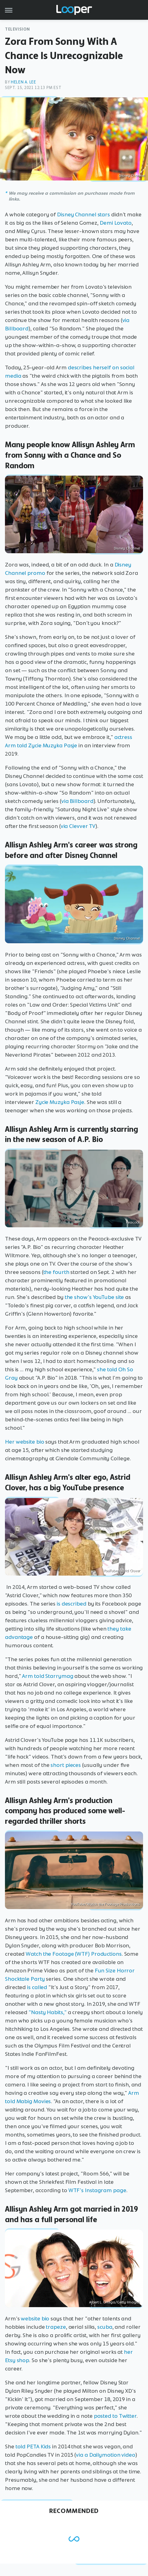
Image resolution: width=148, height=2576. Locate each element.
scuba (104, 2327)
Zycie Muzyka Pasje (59, 1102)
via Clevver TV (78, 826)
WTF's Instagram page (97, 2190)
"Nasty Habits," (47, 2012)
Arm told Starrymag (47, 1676)
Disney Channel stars (83, 214)
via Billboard (77, 801)
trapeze (56, 2327)
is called (37, 1987)
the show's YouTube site (94, 1297)
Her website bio (24, 1441)
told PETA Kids (33, 2446)
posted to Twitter (115, 2416)
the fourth (56, 1272)
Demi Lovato (116, 223)
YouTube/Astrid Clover (121, 1570)
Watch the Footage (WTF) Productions (74, 1954)
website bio (35, 2318)
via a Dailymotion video (105, 2455)
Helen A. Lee (23, 82)
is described (71, 1603)
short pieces (65, 1765)
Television (17, 29)
